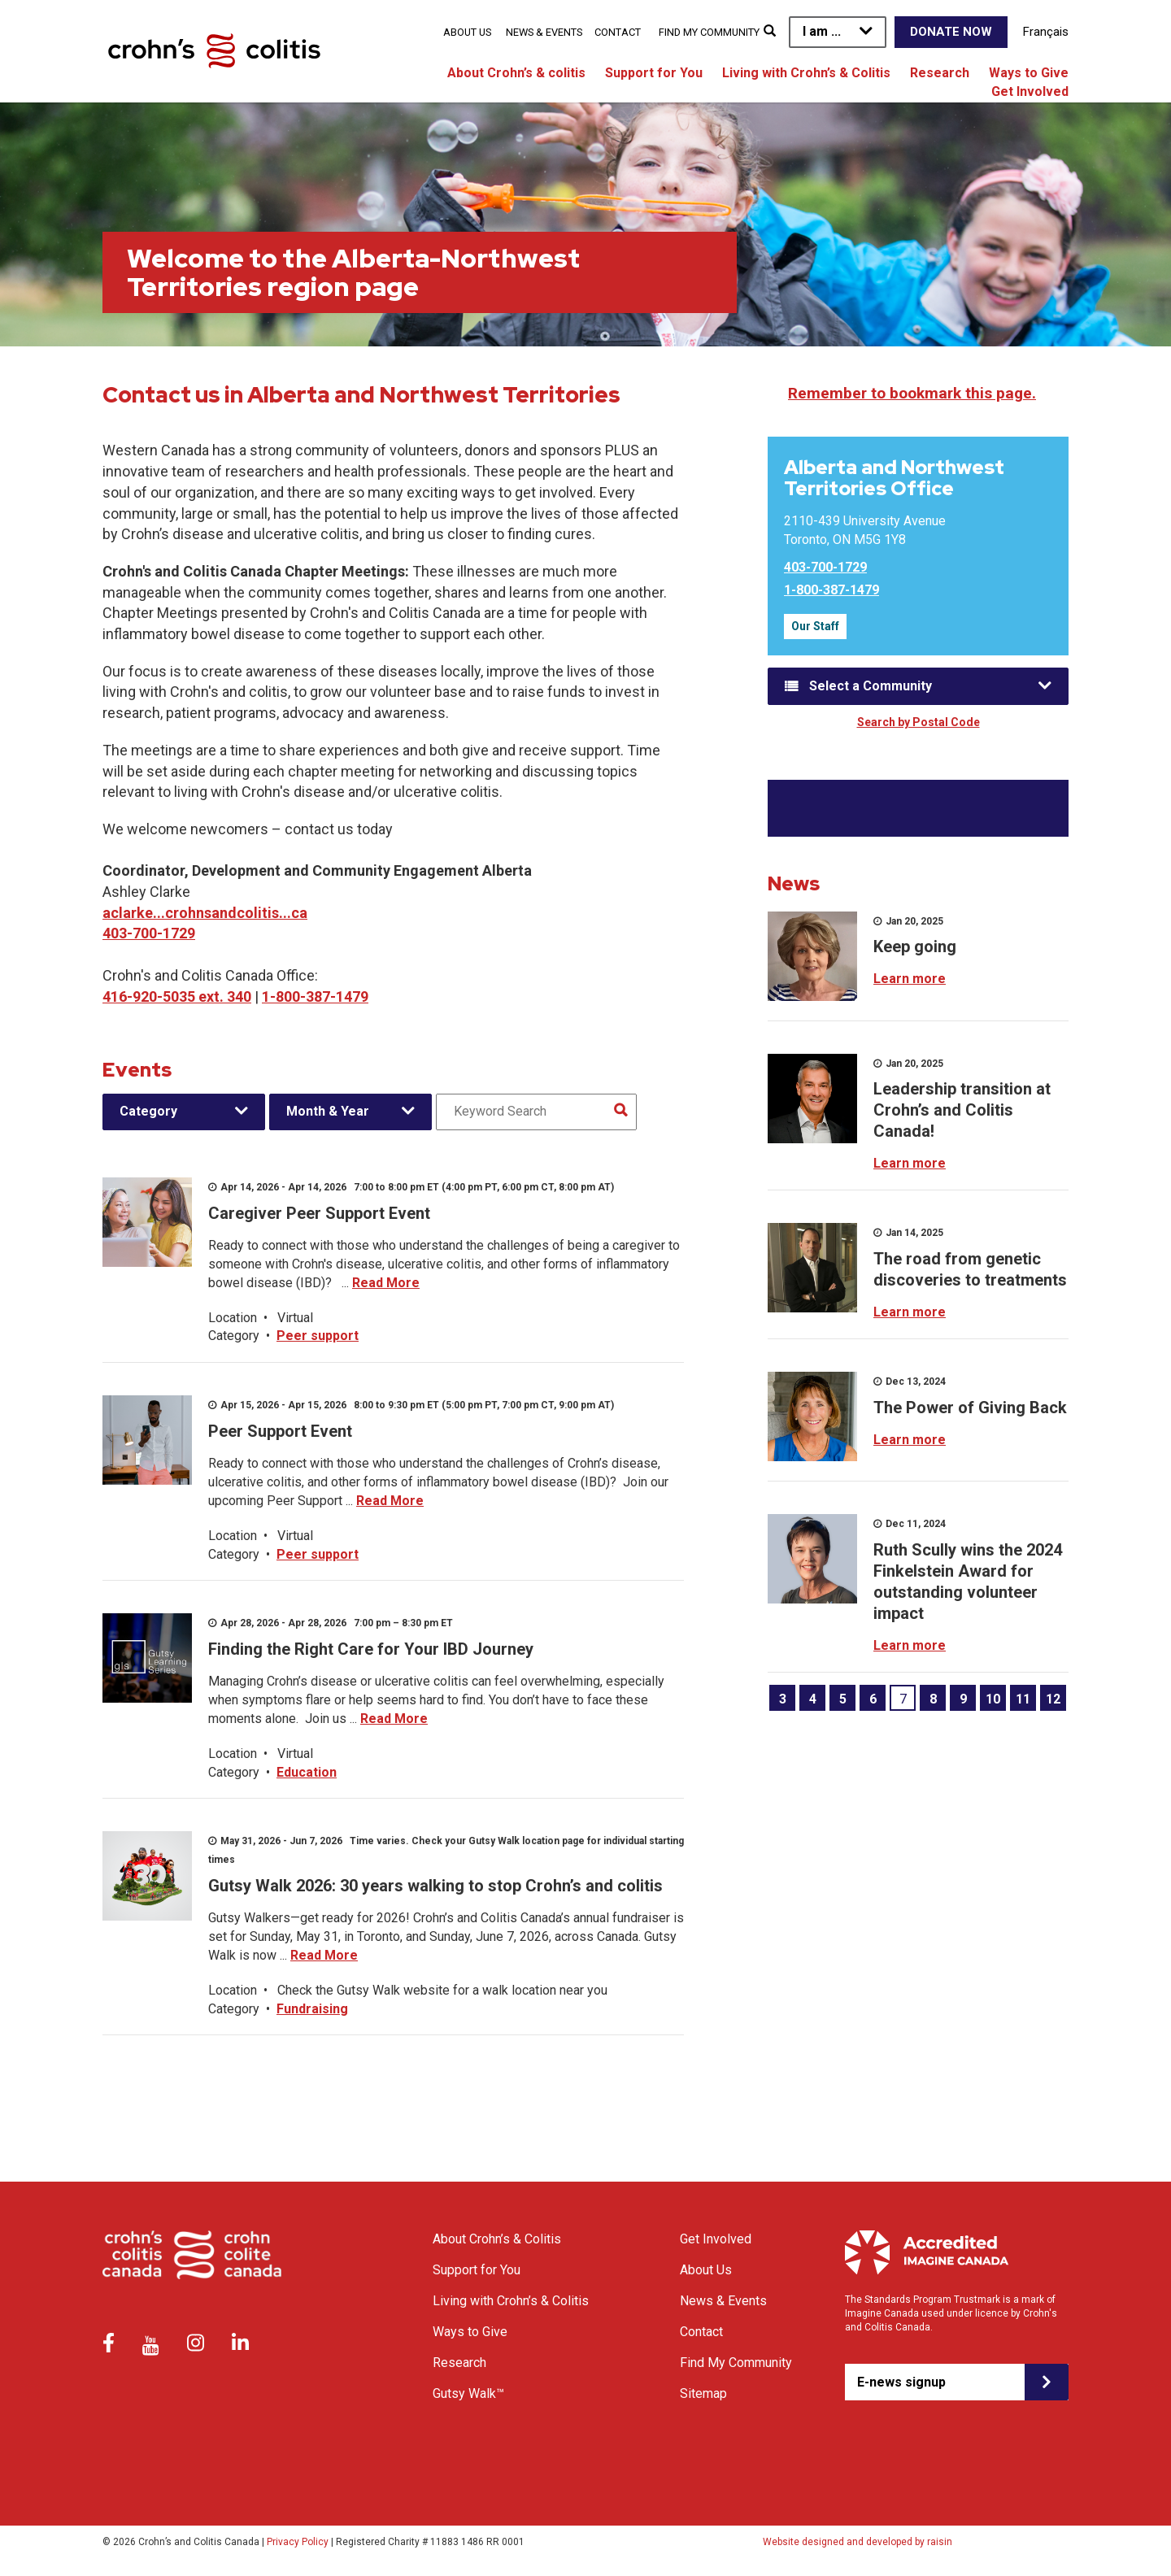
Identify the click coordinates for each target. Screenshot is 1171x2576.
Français (1046, 31)
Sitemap (703, 2393)
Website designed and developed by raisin (857, 2542)
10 (993, 1699)
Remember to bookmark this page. (912, 393)
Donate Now (951, 31)
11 (1023, 1699)
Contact (617, 32)
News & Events (544, 32)
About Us (467, 32)
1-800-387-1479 (315, 996)
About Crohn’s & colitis (516, 72)
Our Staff (815, 626)
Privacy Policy (298, 2542)
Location (232, 1317)
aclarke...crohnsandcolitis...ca (204, 912)
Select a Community (870, 686)
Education (306, 1772)
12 (1053, 1699)
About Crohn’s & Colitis (497, 2239)
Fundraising (312, 2009)
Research (939, 72)
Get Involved (1030, 91)
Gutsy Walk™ (468, 2393)
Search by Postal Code (918, 722)
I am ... (822, 31)
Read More (386, 1282)
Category (148, 1111)
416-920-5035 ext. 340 (176, 996)
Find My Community (709, 32)
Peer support (317, 1335)
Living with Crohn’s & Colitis (806, 72)
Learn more (909, 978)
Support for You (654, 72)
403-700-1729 (148, 933)
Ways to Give (1029, 72)
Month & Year (327, 1111)
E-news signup (901, 2382)
